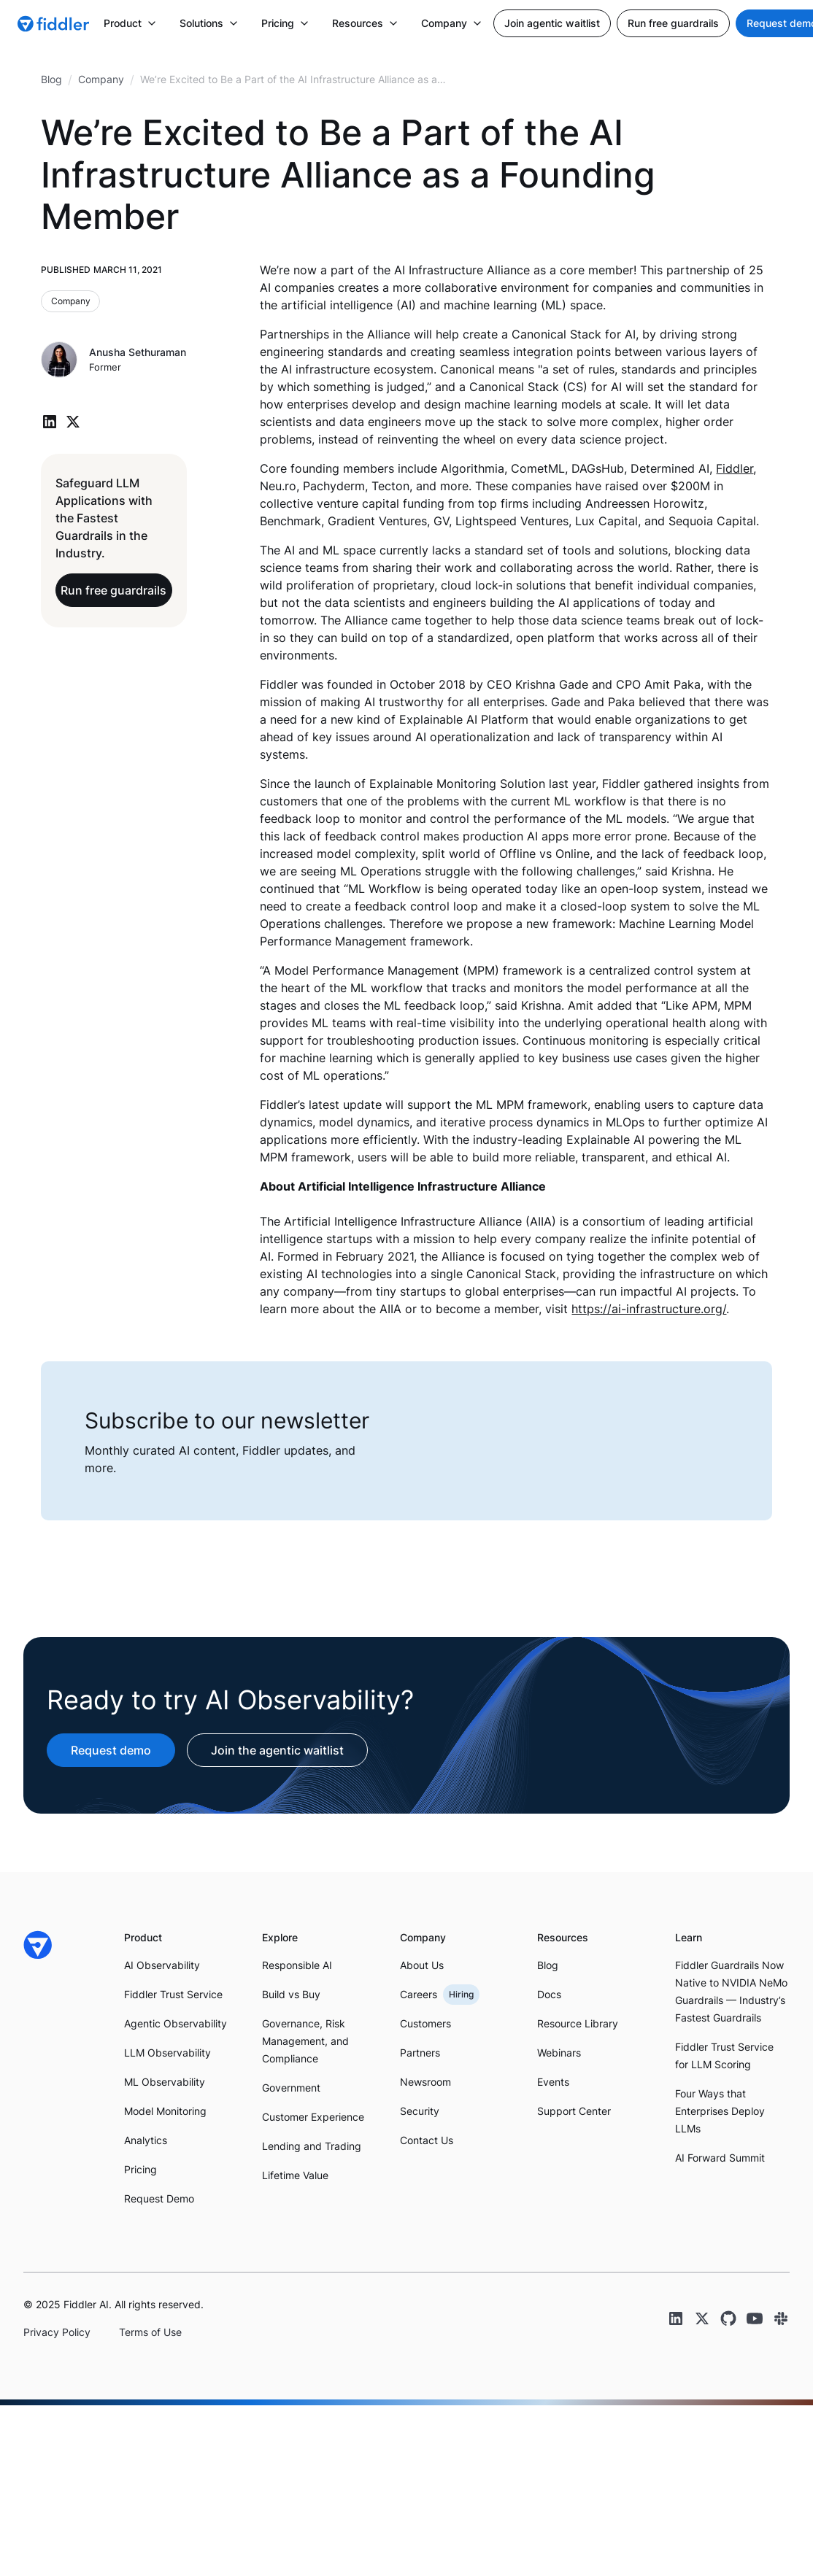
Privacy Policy (56, 2332)
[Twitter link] (702, 2318)
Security (419, 2111)
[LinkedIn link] (676, 2318)
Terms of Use (150, 2332)
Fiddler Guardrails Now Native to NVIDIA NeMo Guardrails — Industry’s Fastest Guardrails (731, 1991)
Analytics (145, 2140)
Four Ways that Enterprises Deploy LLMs (720, 2111)
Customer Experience (313, 2117)
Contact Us (426, 2140)
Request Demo (159, 2198)
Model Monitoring (165, 2111)
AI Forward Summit (720, 2157)
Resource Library (577, 2023)
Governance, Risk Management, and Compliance (305, 2041)
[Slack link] (781, 2318)
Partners (420, 2052)
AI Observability (162, 1965)
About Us (422, 1965)
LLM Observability (167, 2052)
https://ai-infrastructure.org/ (648, 1308)
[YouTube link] (754, 2318)
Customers (425, 2023)
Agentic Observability (175, 2023)
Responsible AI (297, 1965)
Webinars (559, 2052)
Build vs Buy (291, 1994)
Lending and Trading (311, 2146)
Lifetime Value (295, 2175)
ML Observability (164, 2082)
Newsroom (425, 2082)
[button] (130, 23)
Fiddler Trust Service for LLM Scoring (724, 2055)
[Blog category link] (71, 301)
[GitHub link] (728, 2318)
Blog (547, 1965)
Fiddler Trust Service (173, 1994)
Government (291, 2087)
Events (553, 2082)
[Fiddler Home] (38, 1945)
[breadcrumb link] (101, 79)
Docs (549, 1994)
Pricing (140, 2169)
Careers (418, 1994)
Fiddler (734, 468)
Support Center (574, 2111)
